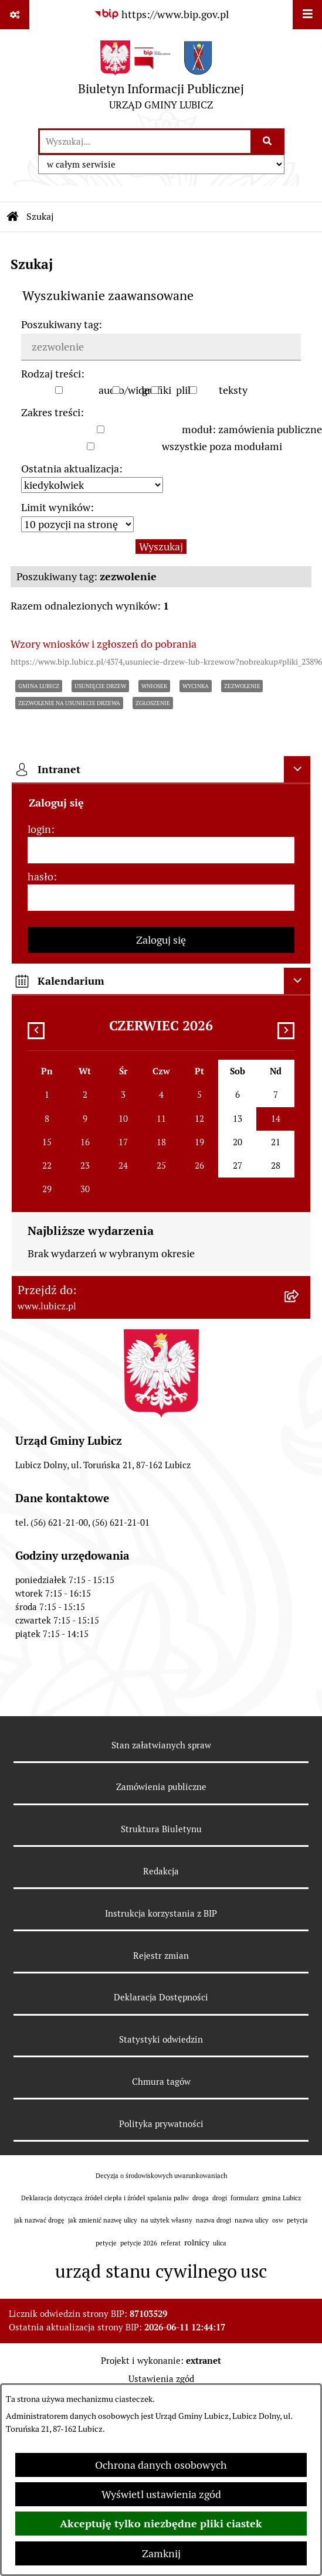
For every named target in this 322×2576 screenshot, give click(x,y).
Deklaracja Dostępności (161, 1997)
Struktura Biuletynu (161, 1829)
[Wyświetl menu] (307, 14)
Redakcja (161, 1871)
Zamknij (161, 2553)
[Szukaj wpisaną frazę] (268, 141)
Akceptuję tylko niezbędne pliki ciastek (161, 2523)
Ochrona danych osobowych (161, 2465)
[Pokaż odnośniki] (14, 14)
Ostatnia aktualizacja (70, 468)
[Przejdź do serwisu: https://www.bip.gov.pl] (161, 14)
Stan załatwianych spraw (161, 1745)
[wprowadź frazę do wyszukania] (145, 141)
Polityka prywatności (161, 2123)
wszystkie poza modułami (222, 446)
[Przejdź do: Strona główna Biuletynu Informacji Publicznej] (12, 216)
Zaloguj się (161, 940)
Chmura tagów (161, 2081)
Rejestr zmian (161, 1955)
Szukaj (40, 216)
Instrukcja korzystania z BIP (161, 1913)
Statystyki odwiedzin (161, 2039)
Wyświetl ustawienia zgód (161, 2494)
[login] (161, 850)
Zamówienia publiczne (161, 1786)
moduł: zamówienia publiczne (252, 429)
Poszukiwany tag (60, 324)
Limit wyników (55, 507)
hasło (40, 876)
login (39, 829)
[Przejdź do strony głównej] (161, 78)
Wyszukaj (161, 546)
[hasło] (161, 897)
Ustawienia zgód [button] (161, 2378)
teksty (233, 390)
